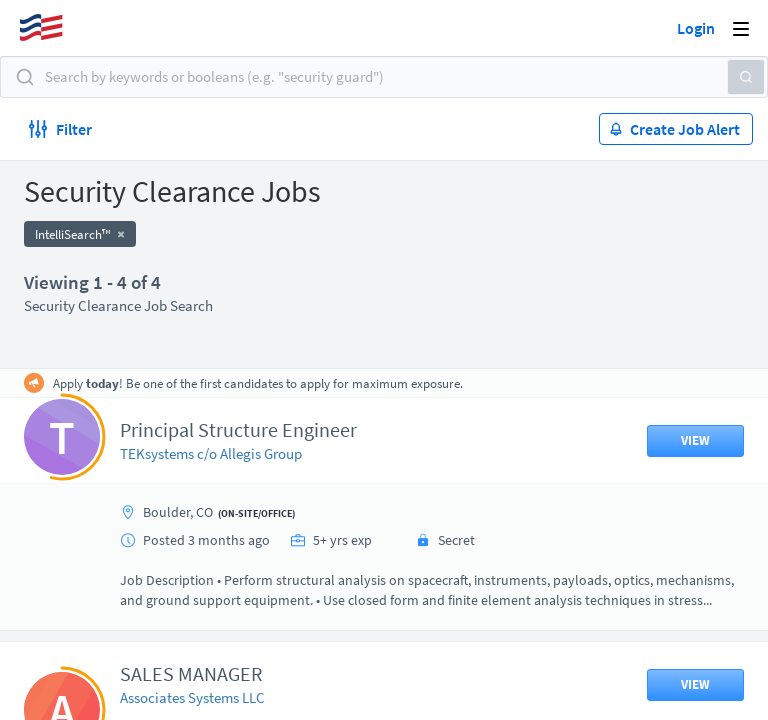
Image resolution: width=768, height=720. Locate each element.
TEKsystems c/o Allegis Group (211, 453)
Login (696, 28)
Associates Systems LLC (192, 697)
